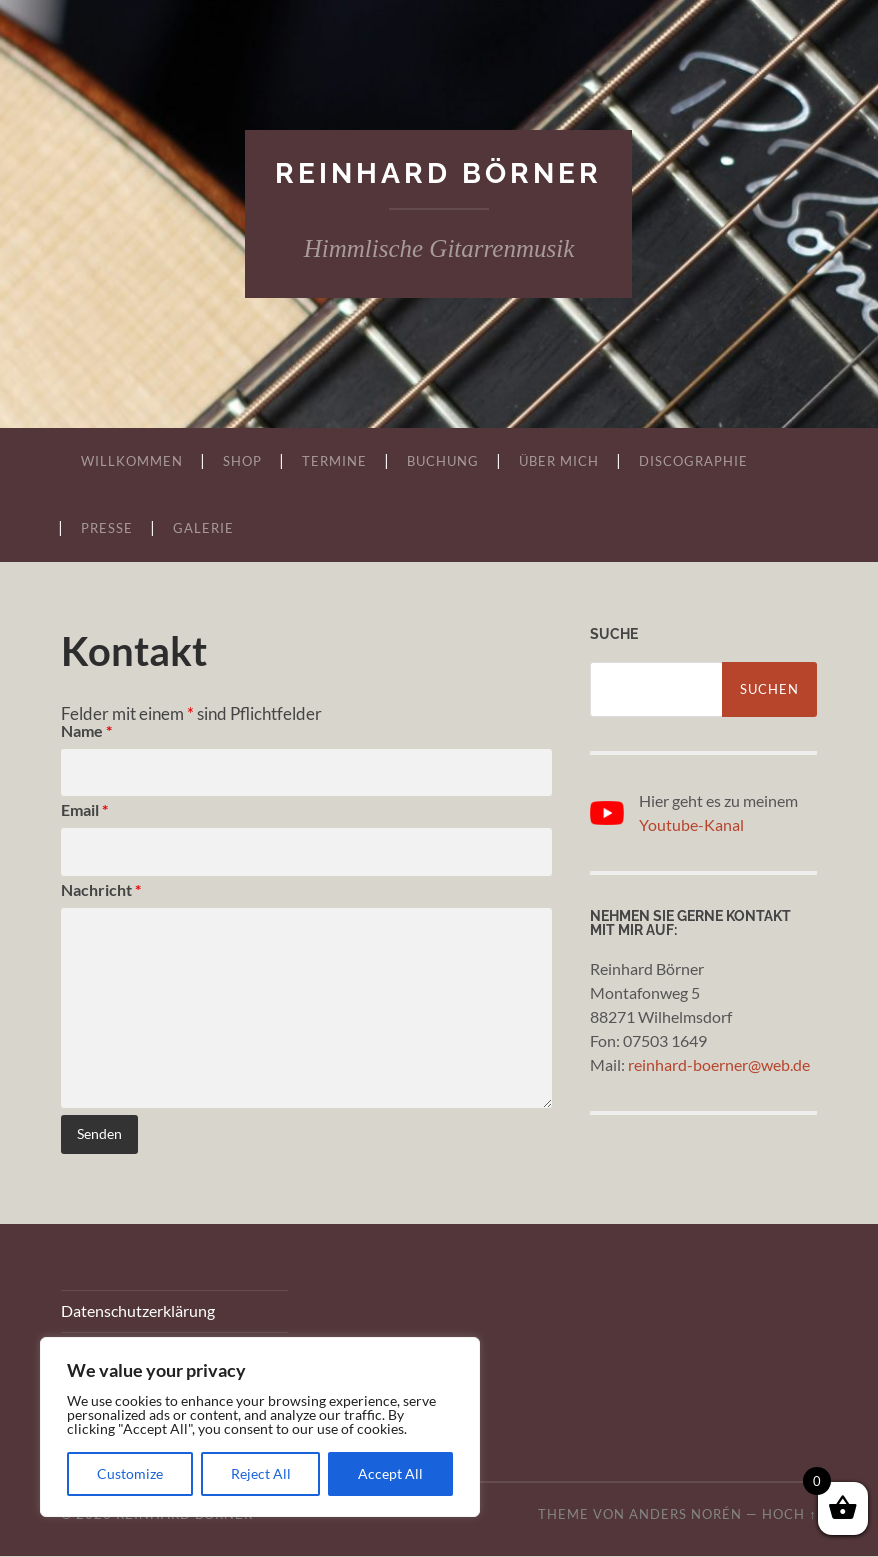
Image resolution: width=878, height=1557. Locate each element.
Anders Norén (685, 1515)
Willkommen (132, 461)
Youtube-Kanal (691, 824)
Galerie (203, 528)
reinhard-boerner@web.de (719, 1065)
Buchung (443, 461)
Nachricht (101, 890)
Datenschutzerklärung (138, 1311)
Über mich (559, 461)
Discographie (693, 461)
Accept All (390, 1473)
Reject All (261, 1473)
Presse (107, 528)
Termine (334, 461)
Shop (242, 461)
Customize (130, 1473)
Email (84, 810)
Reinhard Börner (438, 173)
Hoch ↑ (789, 1515)
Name (86, 730)
